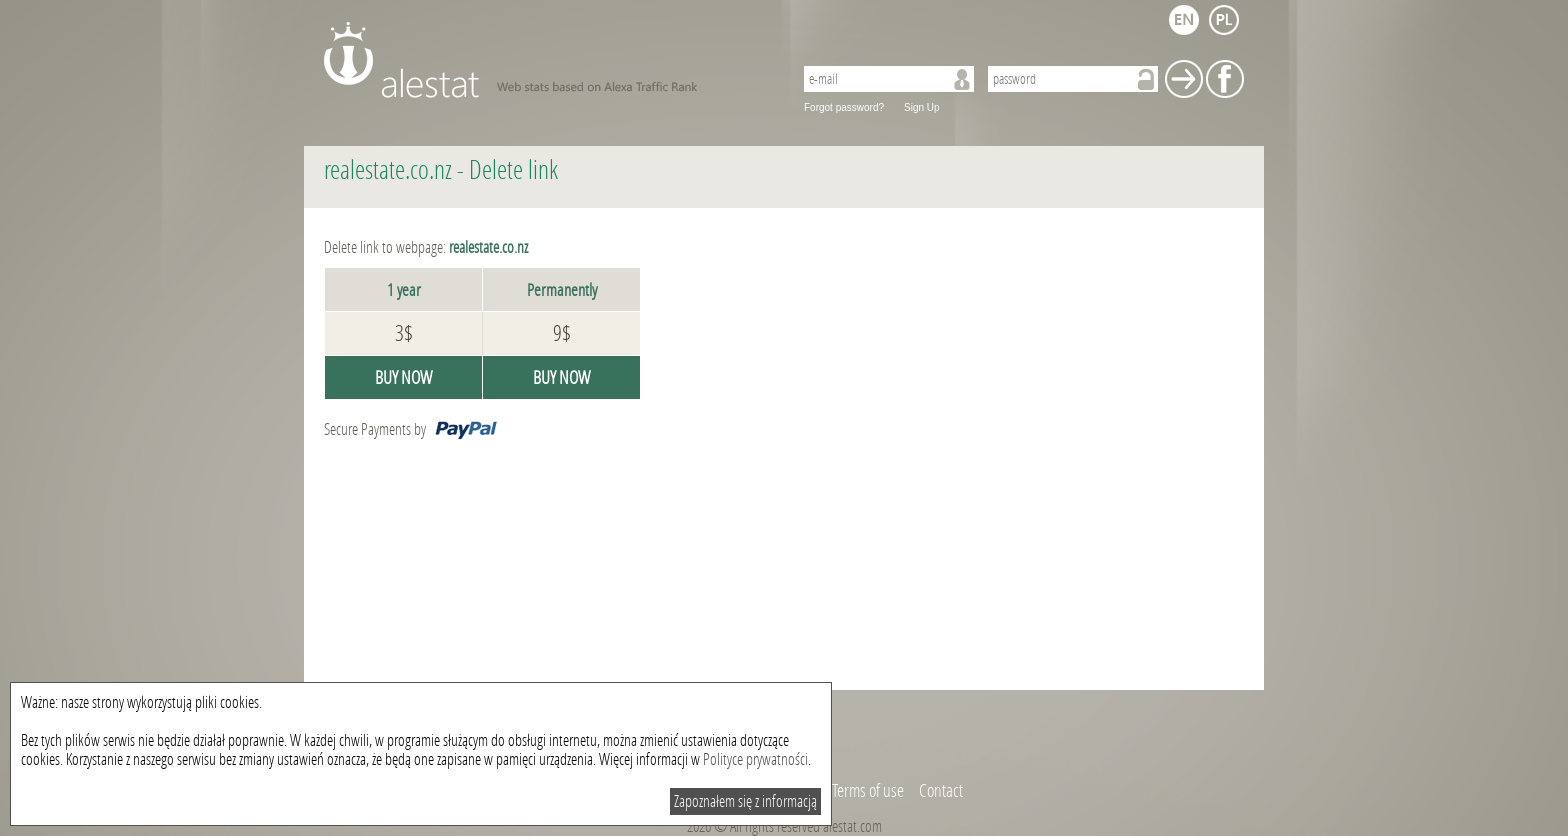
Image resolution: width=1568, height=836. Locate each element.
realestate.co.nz (388, 170)
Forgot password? (844, 107)
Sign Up (922, 107)
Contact (941, 791)
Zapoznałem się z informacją (745, 801)
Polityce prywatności (755, 759)
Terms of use (868, 791)
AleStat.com (546, 60)
